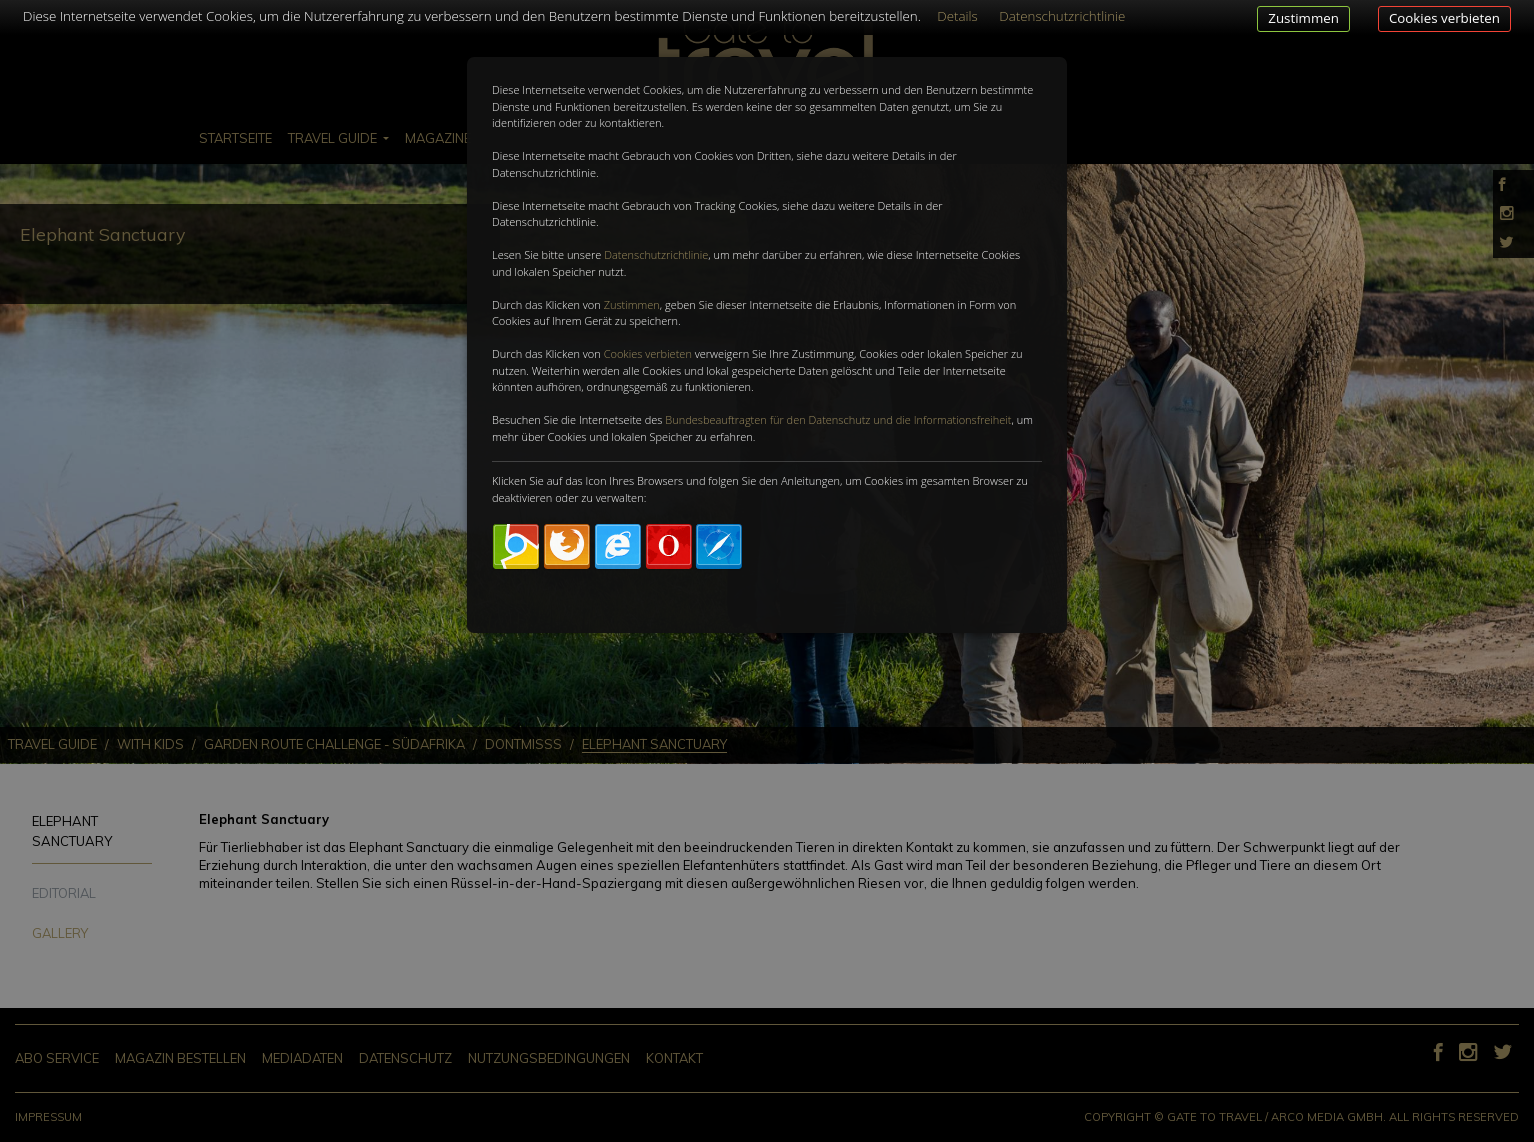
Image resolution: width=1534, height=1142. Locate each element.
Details (957, 16)
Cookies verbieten (1444, 18)
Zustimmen (1303, 18)
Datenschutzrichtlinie (656, 254)
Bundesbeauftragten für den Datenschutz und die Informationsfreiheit (838, 419)
